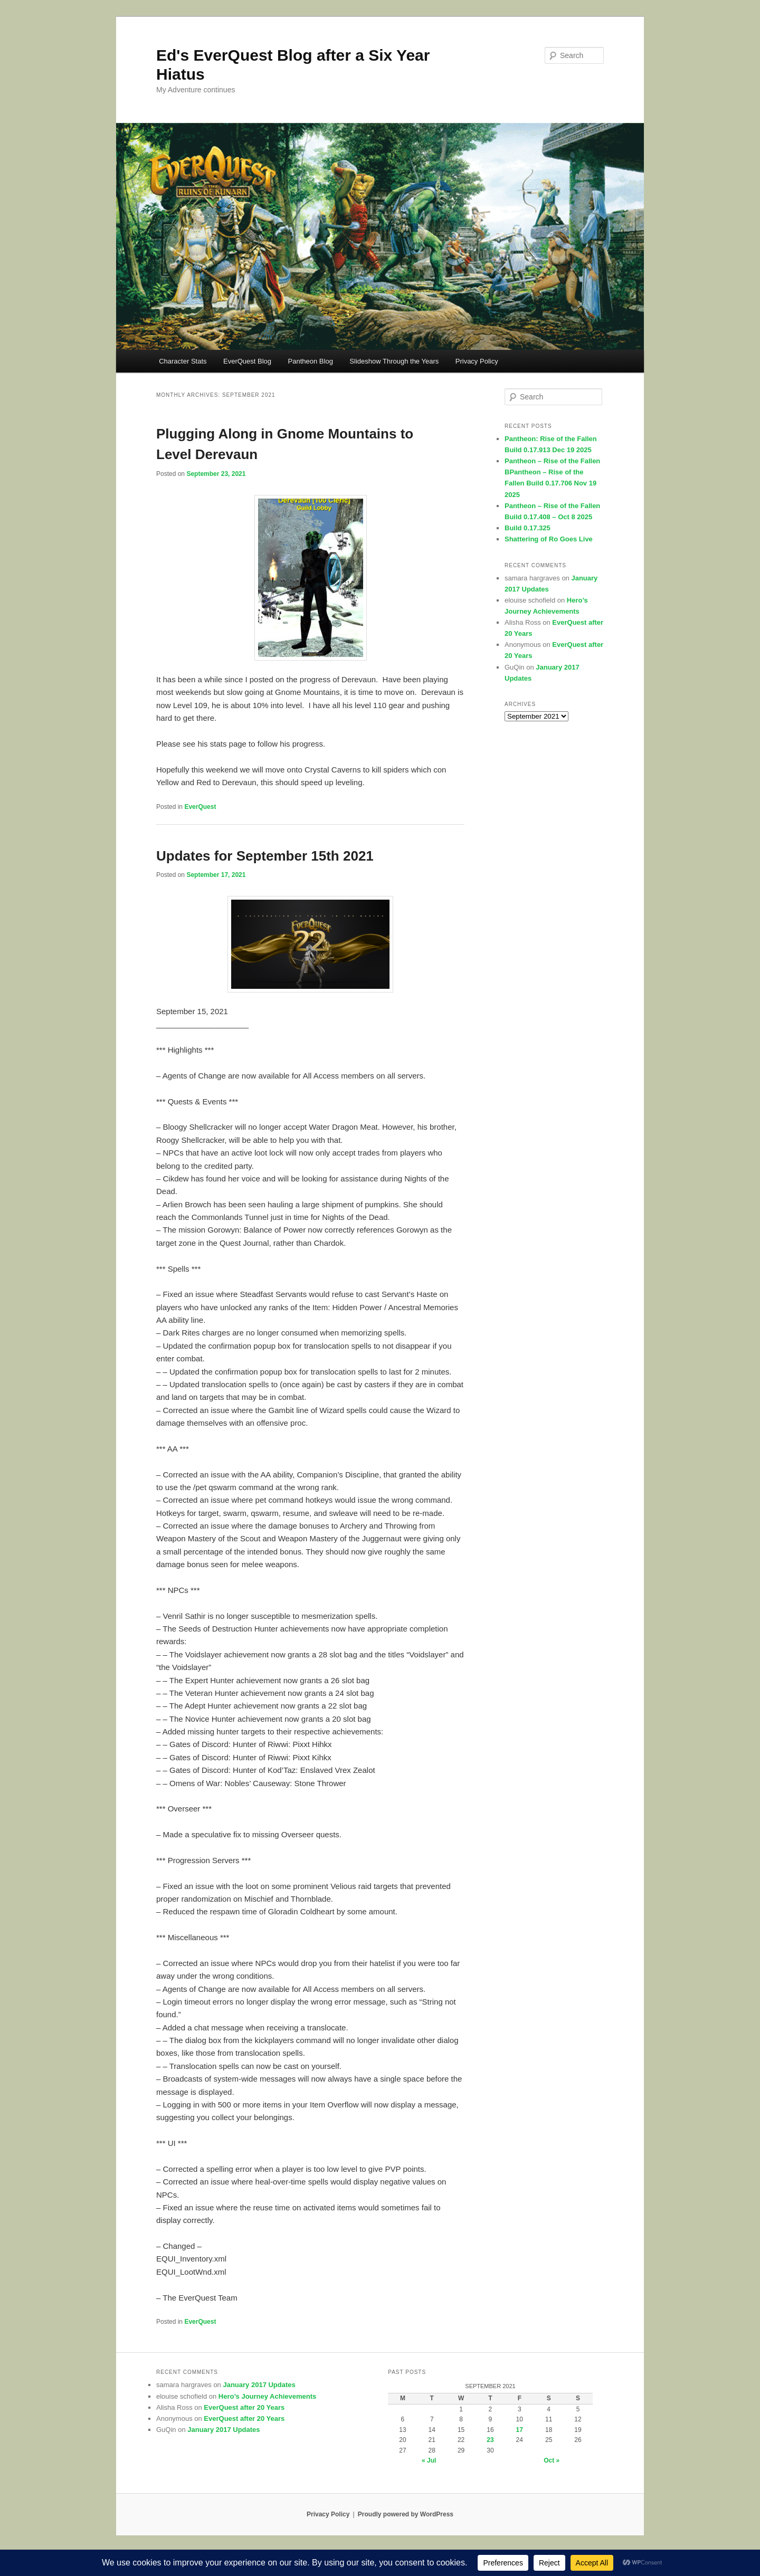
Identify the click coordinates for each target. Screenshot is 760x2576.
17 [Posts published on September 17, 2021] (519, 2430)
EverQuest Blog (247, 361)
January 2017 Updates (259, 2385)
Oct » (551, 2460)
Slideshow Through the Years (394, 361)
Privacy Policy (476, 361)
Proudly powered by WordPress (405, 2514)
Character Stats (182, 361)
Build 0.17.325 (527, 528)
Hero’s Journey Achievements (267, 2396)
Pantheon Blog (310, 361)
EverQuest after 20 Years (244, 2407)
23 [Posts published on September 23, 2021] (490, 2440)
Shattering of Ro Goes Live (549, 539)
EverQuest (200, 806)
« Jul (429, 2460)
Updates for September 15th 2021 (265, 856)
